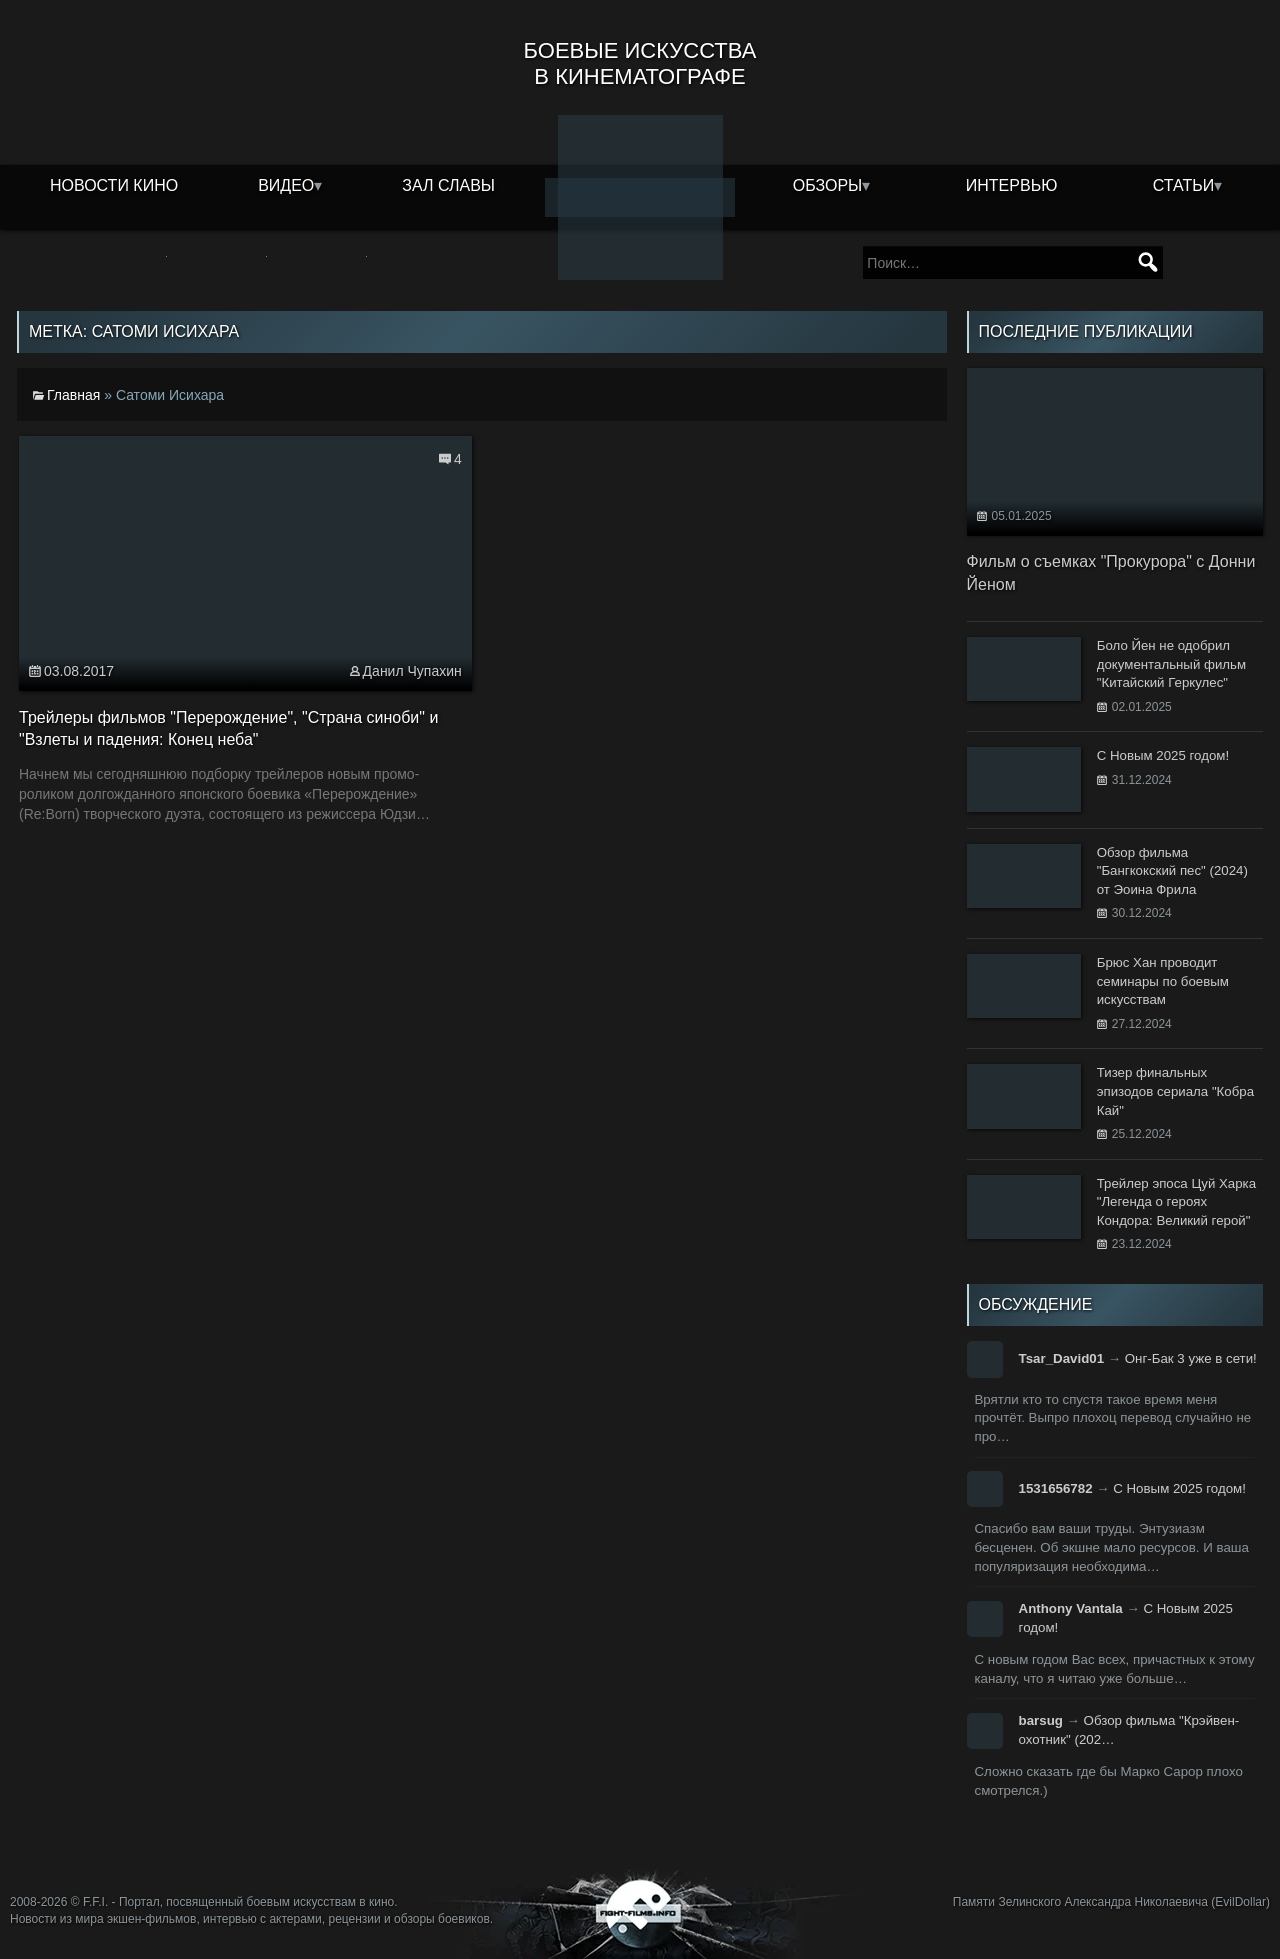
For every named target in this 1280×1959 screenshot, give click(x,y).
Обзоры (828, 185)
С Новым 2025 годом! (1179, 1488)
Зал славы (448, 185)
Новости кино (114, 185)
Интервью (1012, 185)
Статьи (1183, 185)
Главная (73, 395)
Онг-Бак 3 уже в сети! (1191, 1358)
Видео (286, 185)
